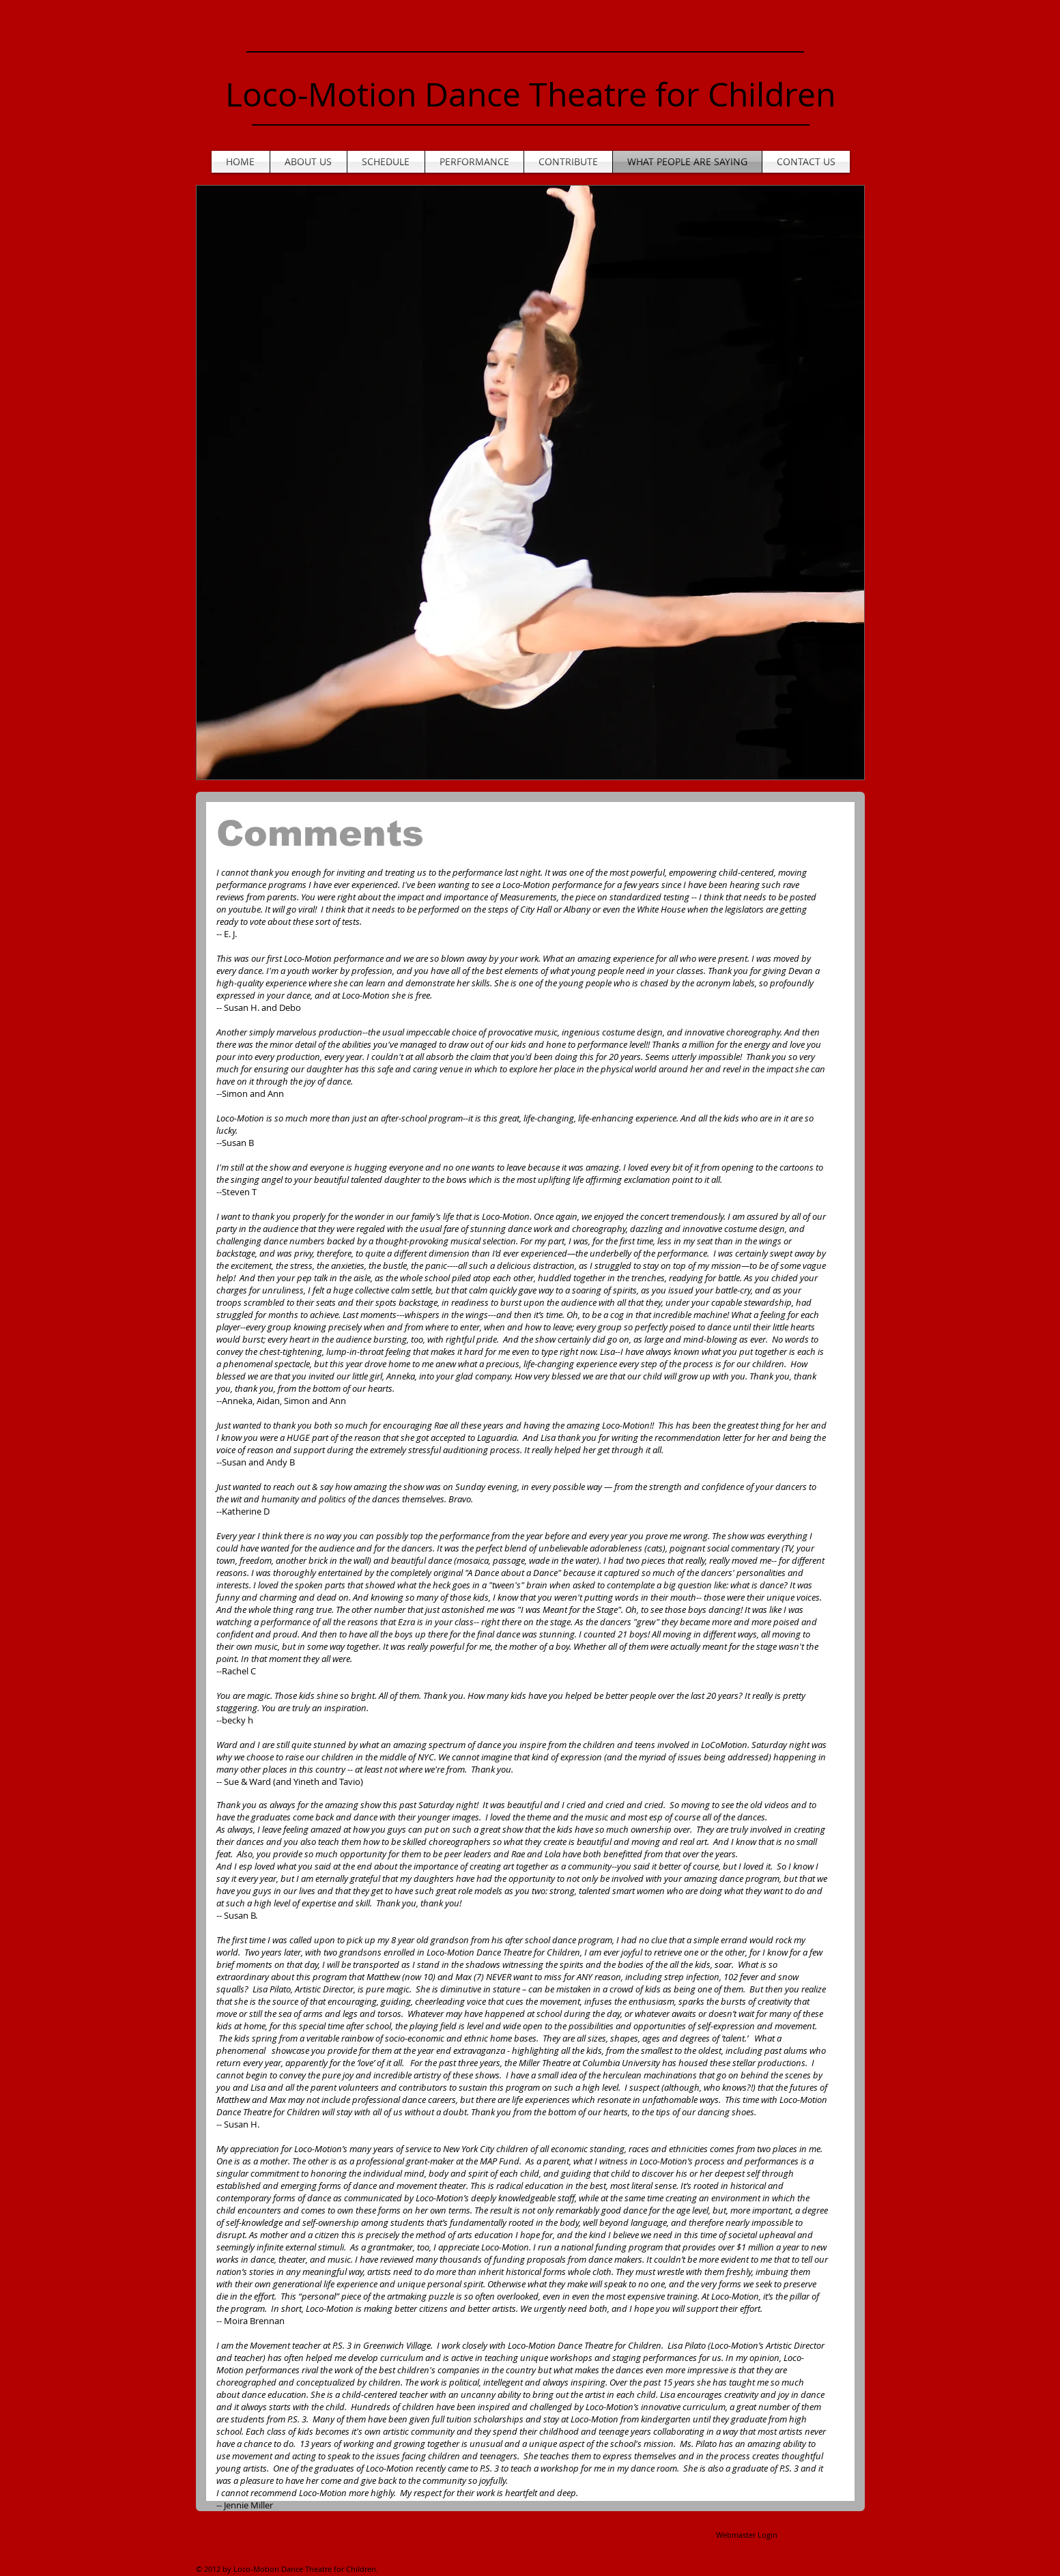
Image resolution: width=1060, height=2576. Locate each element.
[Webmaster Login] (747, 2535)
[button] (530, 482)
